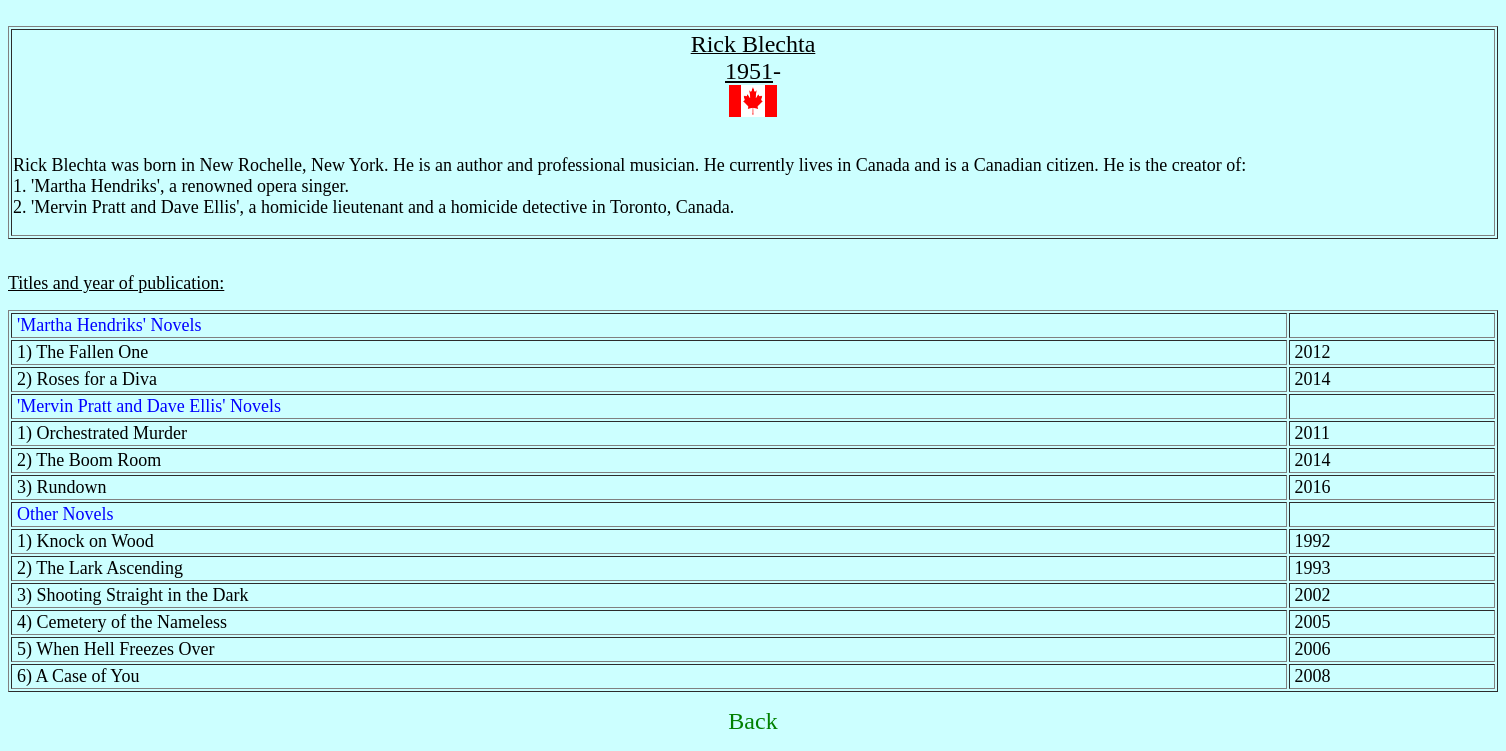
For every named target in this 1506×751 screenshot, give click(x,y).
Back (752, 721)
